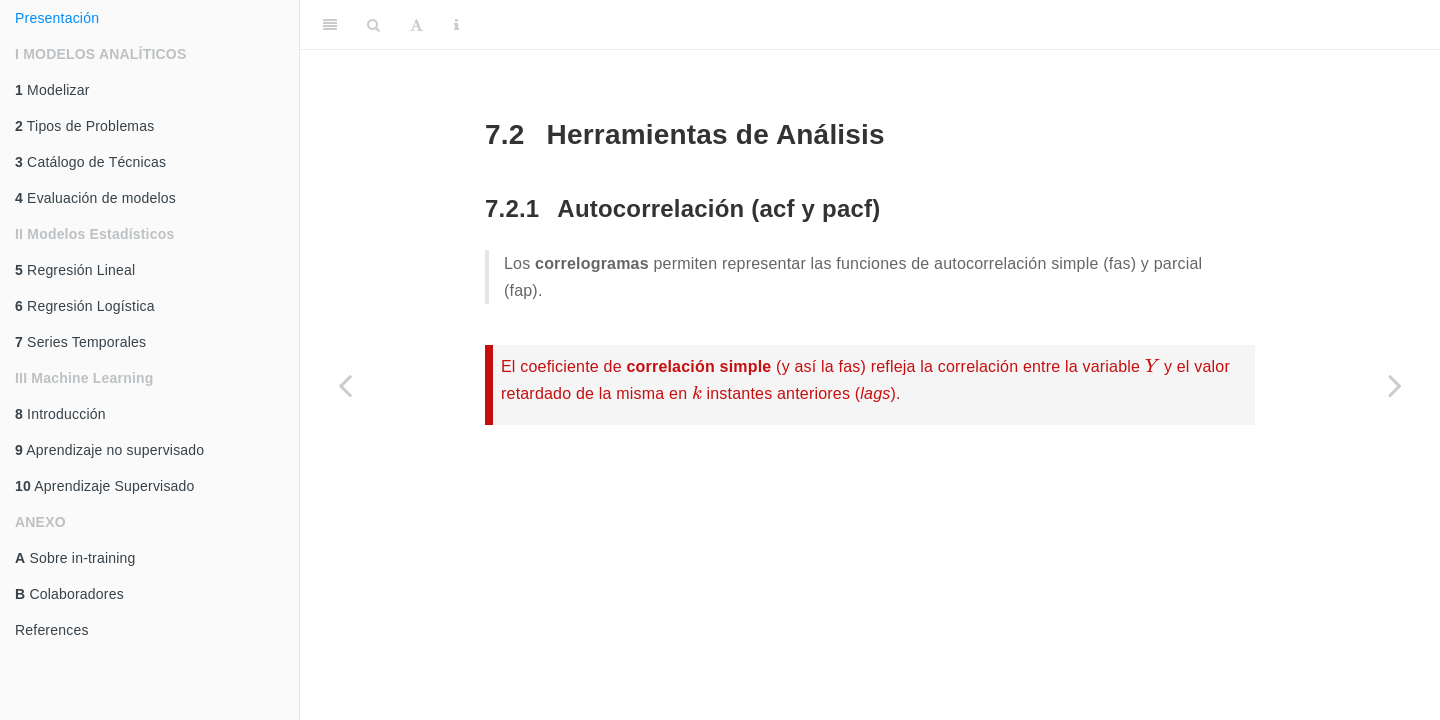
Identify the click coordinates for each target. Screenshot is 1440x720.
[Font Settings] (416, 25)
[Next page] (1395, 385)
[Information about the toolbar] (456, 25)
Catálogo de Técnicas (90, 162)
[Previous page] (345, 385)
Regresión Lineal (75, 270)
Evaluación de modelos (95, 198)
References (52, 630)
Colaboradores (69, 594)
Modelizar (52, 90)
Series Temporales (80, 342)
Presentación (57, 18)
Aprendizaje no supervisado (109, 450)
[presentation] (1152, 365)
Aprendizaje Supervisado (105, 486)
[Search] (373, 25)
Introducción (60, 414)
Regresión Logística (85, 306)
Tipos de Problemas (84, 126)
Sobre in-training (75, 558)
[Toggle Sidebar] (330, 25)
